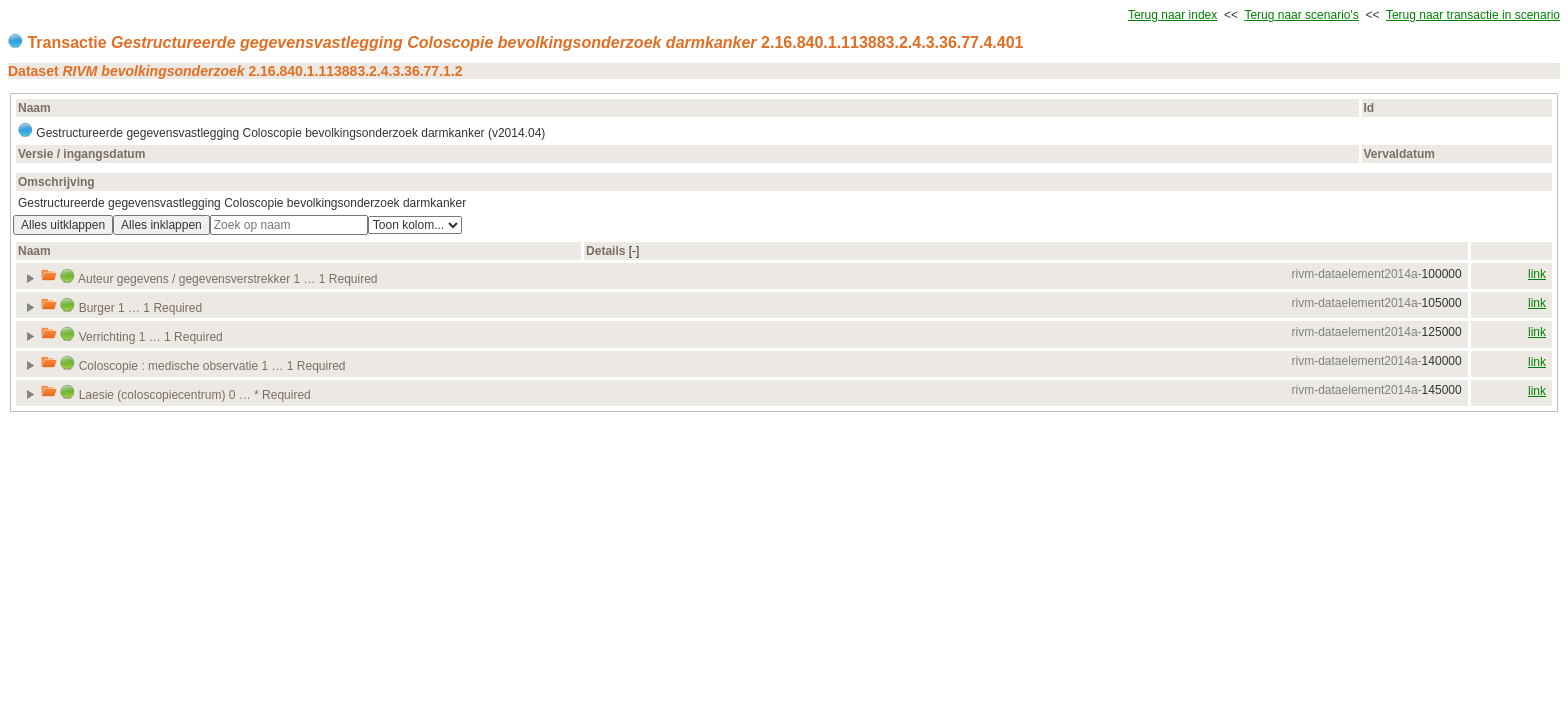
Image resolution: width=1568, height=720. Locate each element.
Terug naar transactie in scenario (1473, 15)
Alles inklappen (161, 225)
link (1537, 274)
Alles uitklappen (63, 225)
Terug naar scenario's (1301, 15)
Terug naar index (1172, 15)
